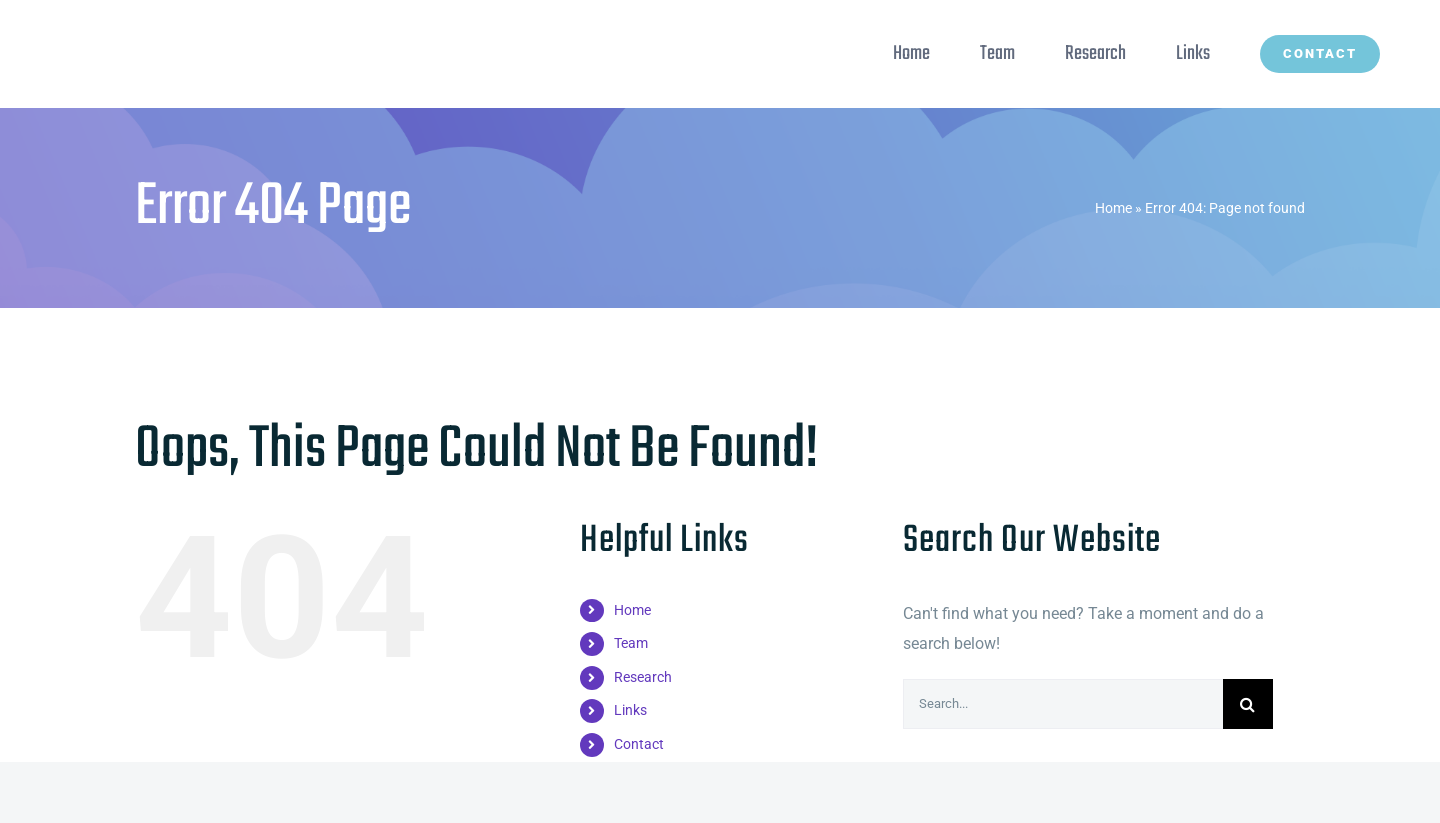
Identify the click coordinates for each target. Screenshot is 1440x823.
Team (631, 643)
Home (1113, 208)
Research (643, 677)
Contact (639, 744)
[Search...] (1063, 704)
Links (630, 710)
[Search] (1248, 704)
